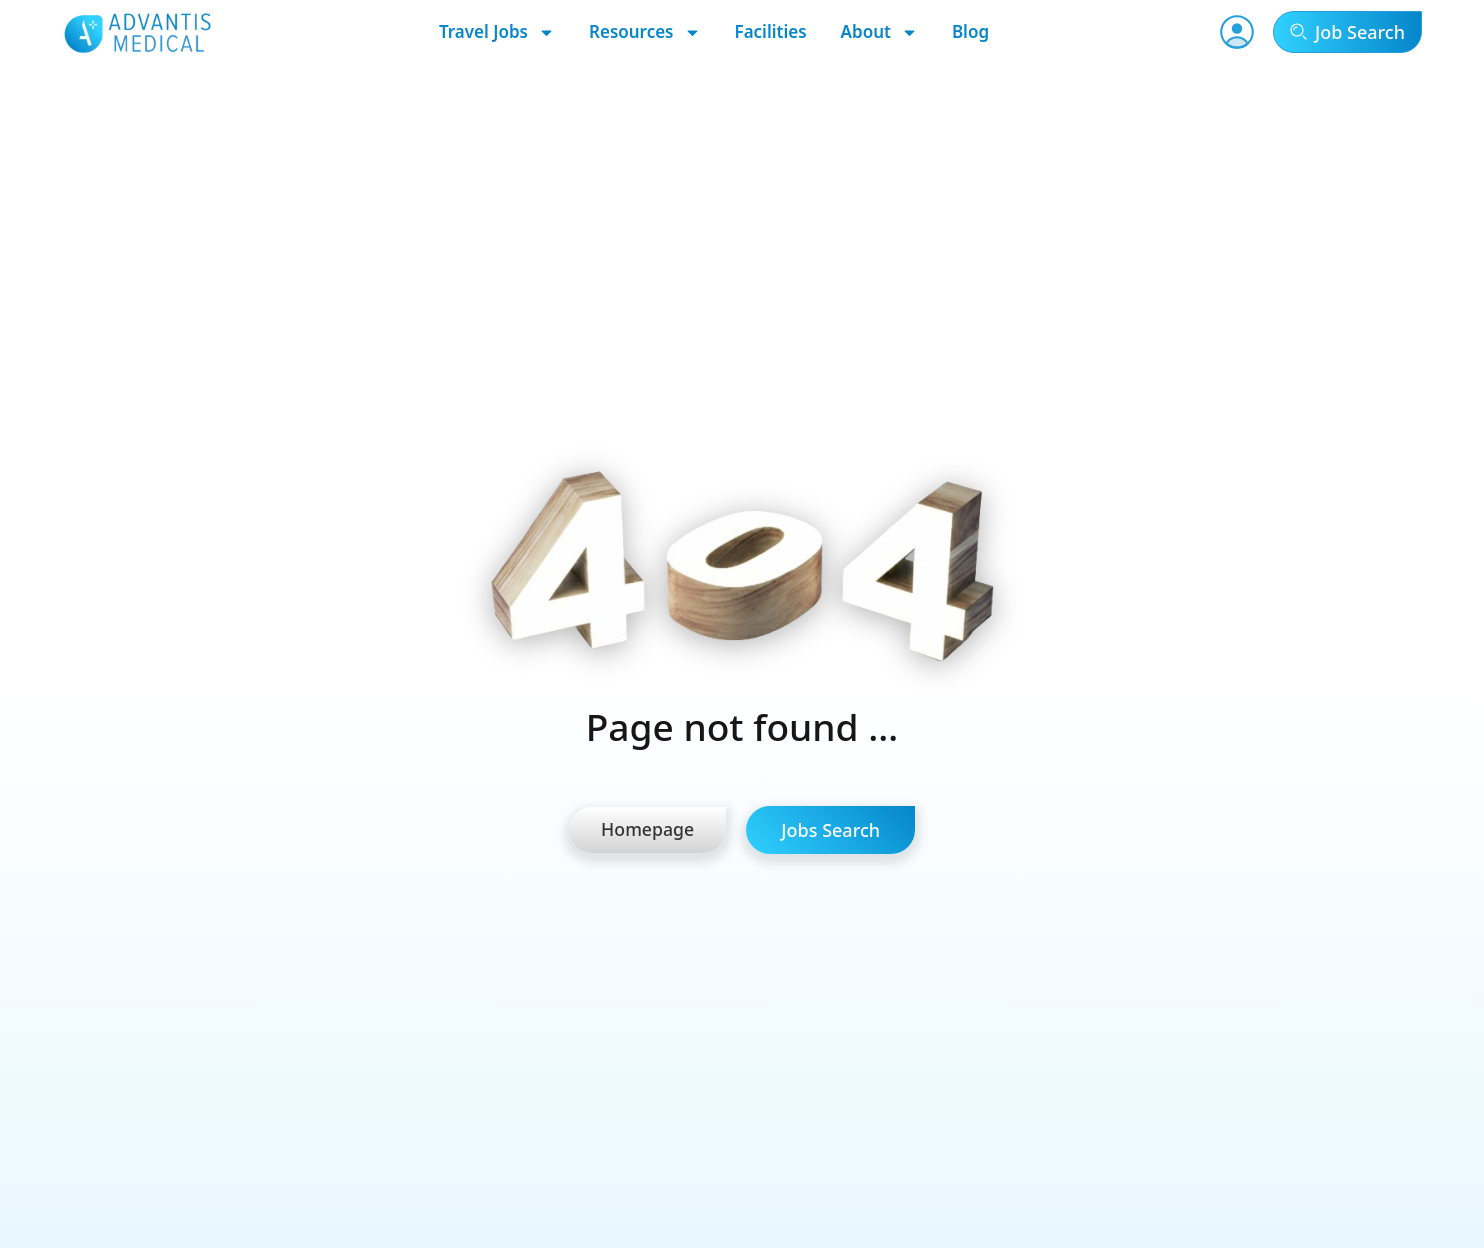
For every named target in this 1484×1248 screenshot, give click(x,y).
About (879, 32)
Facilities (771, 31)
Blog (970, 31)
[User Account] (1237, 32)
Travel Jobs (497, 32)
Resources (645, 32)
